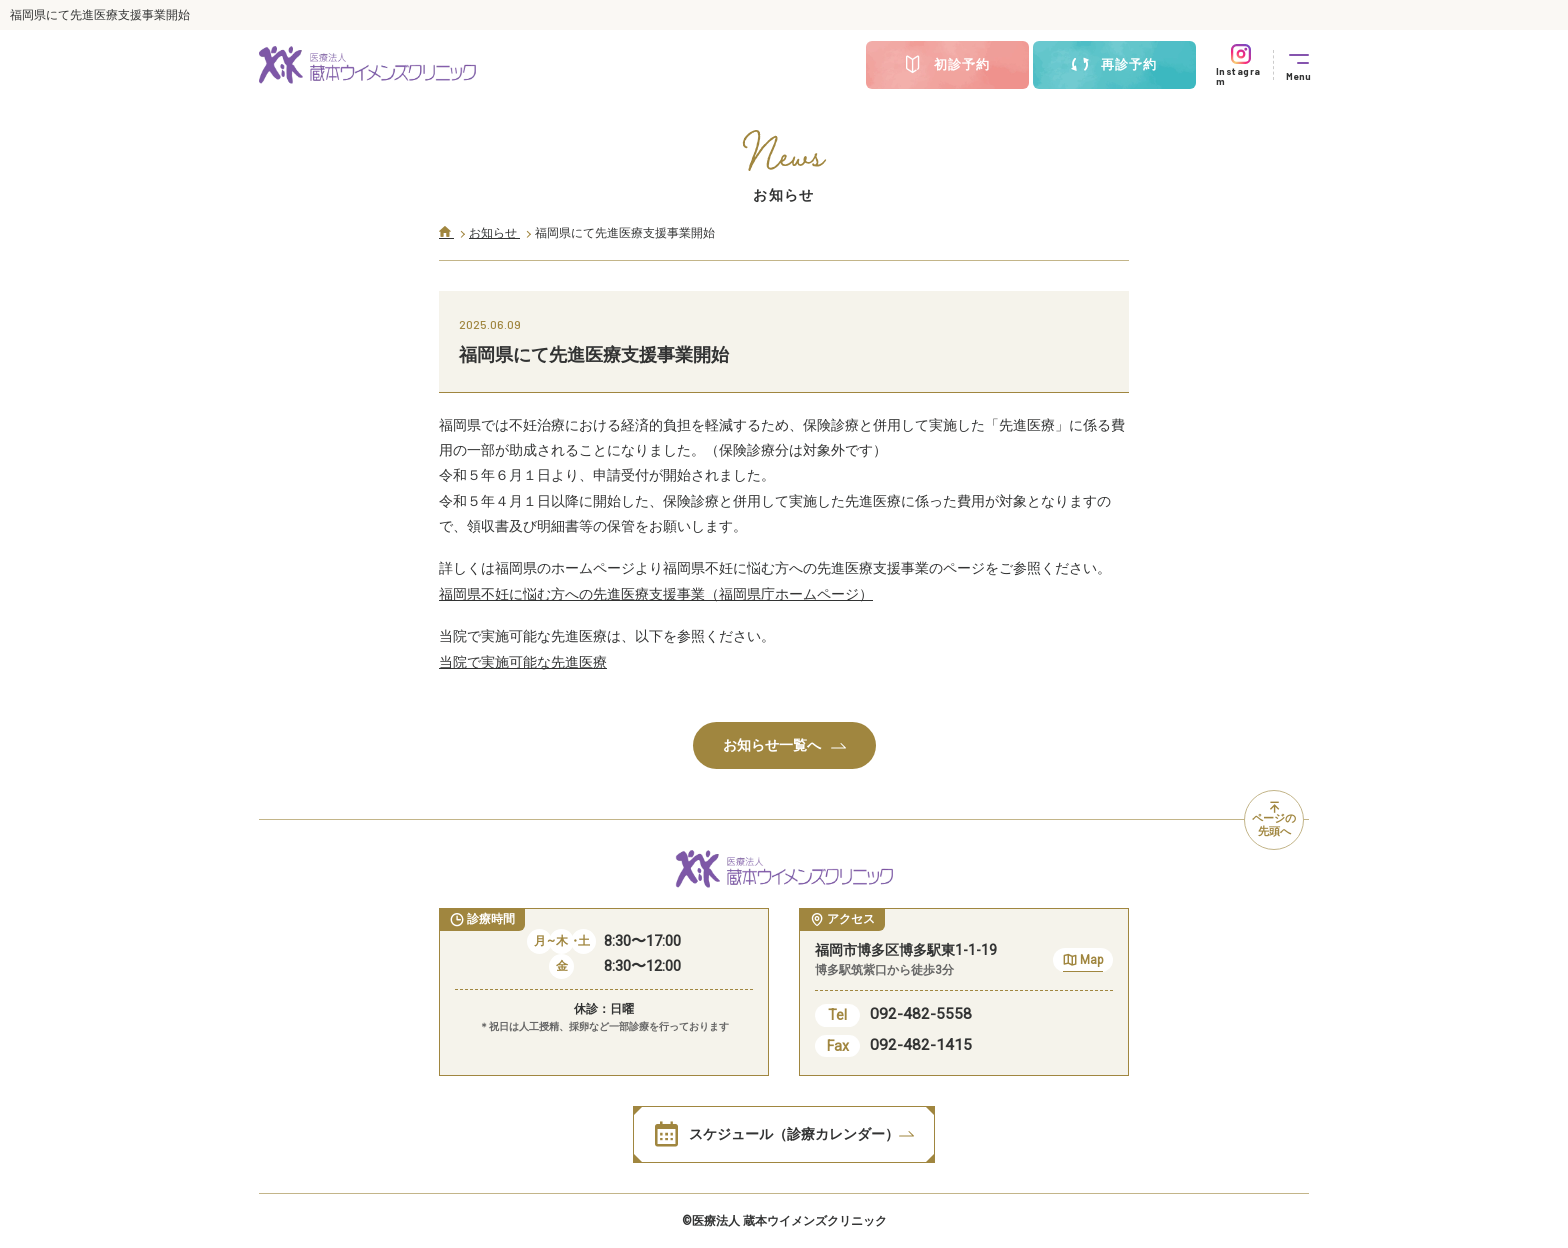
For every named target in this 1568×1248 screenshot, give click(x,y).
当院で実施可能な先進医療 (523, 662)
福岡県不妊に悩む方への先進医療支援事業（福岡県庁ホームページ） (656, 594)
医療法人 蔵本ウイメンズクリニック (789, 1221)
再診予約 (1114, 65)
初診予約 (947, 65)
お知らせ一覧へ (784, 745)
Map (1083, 962)
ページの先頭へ (1274, 820)
